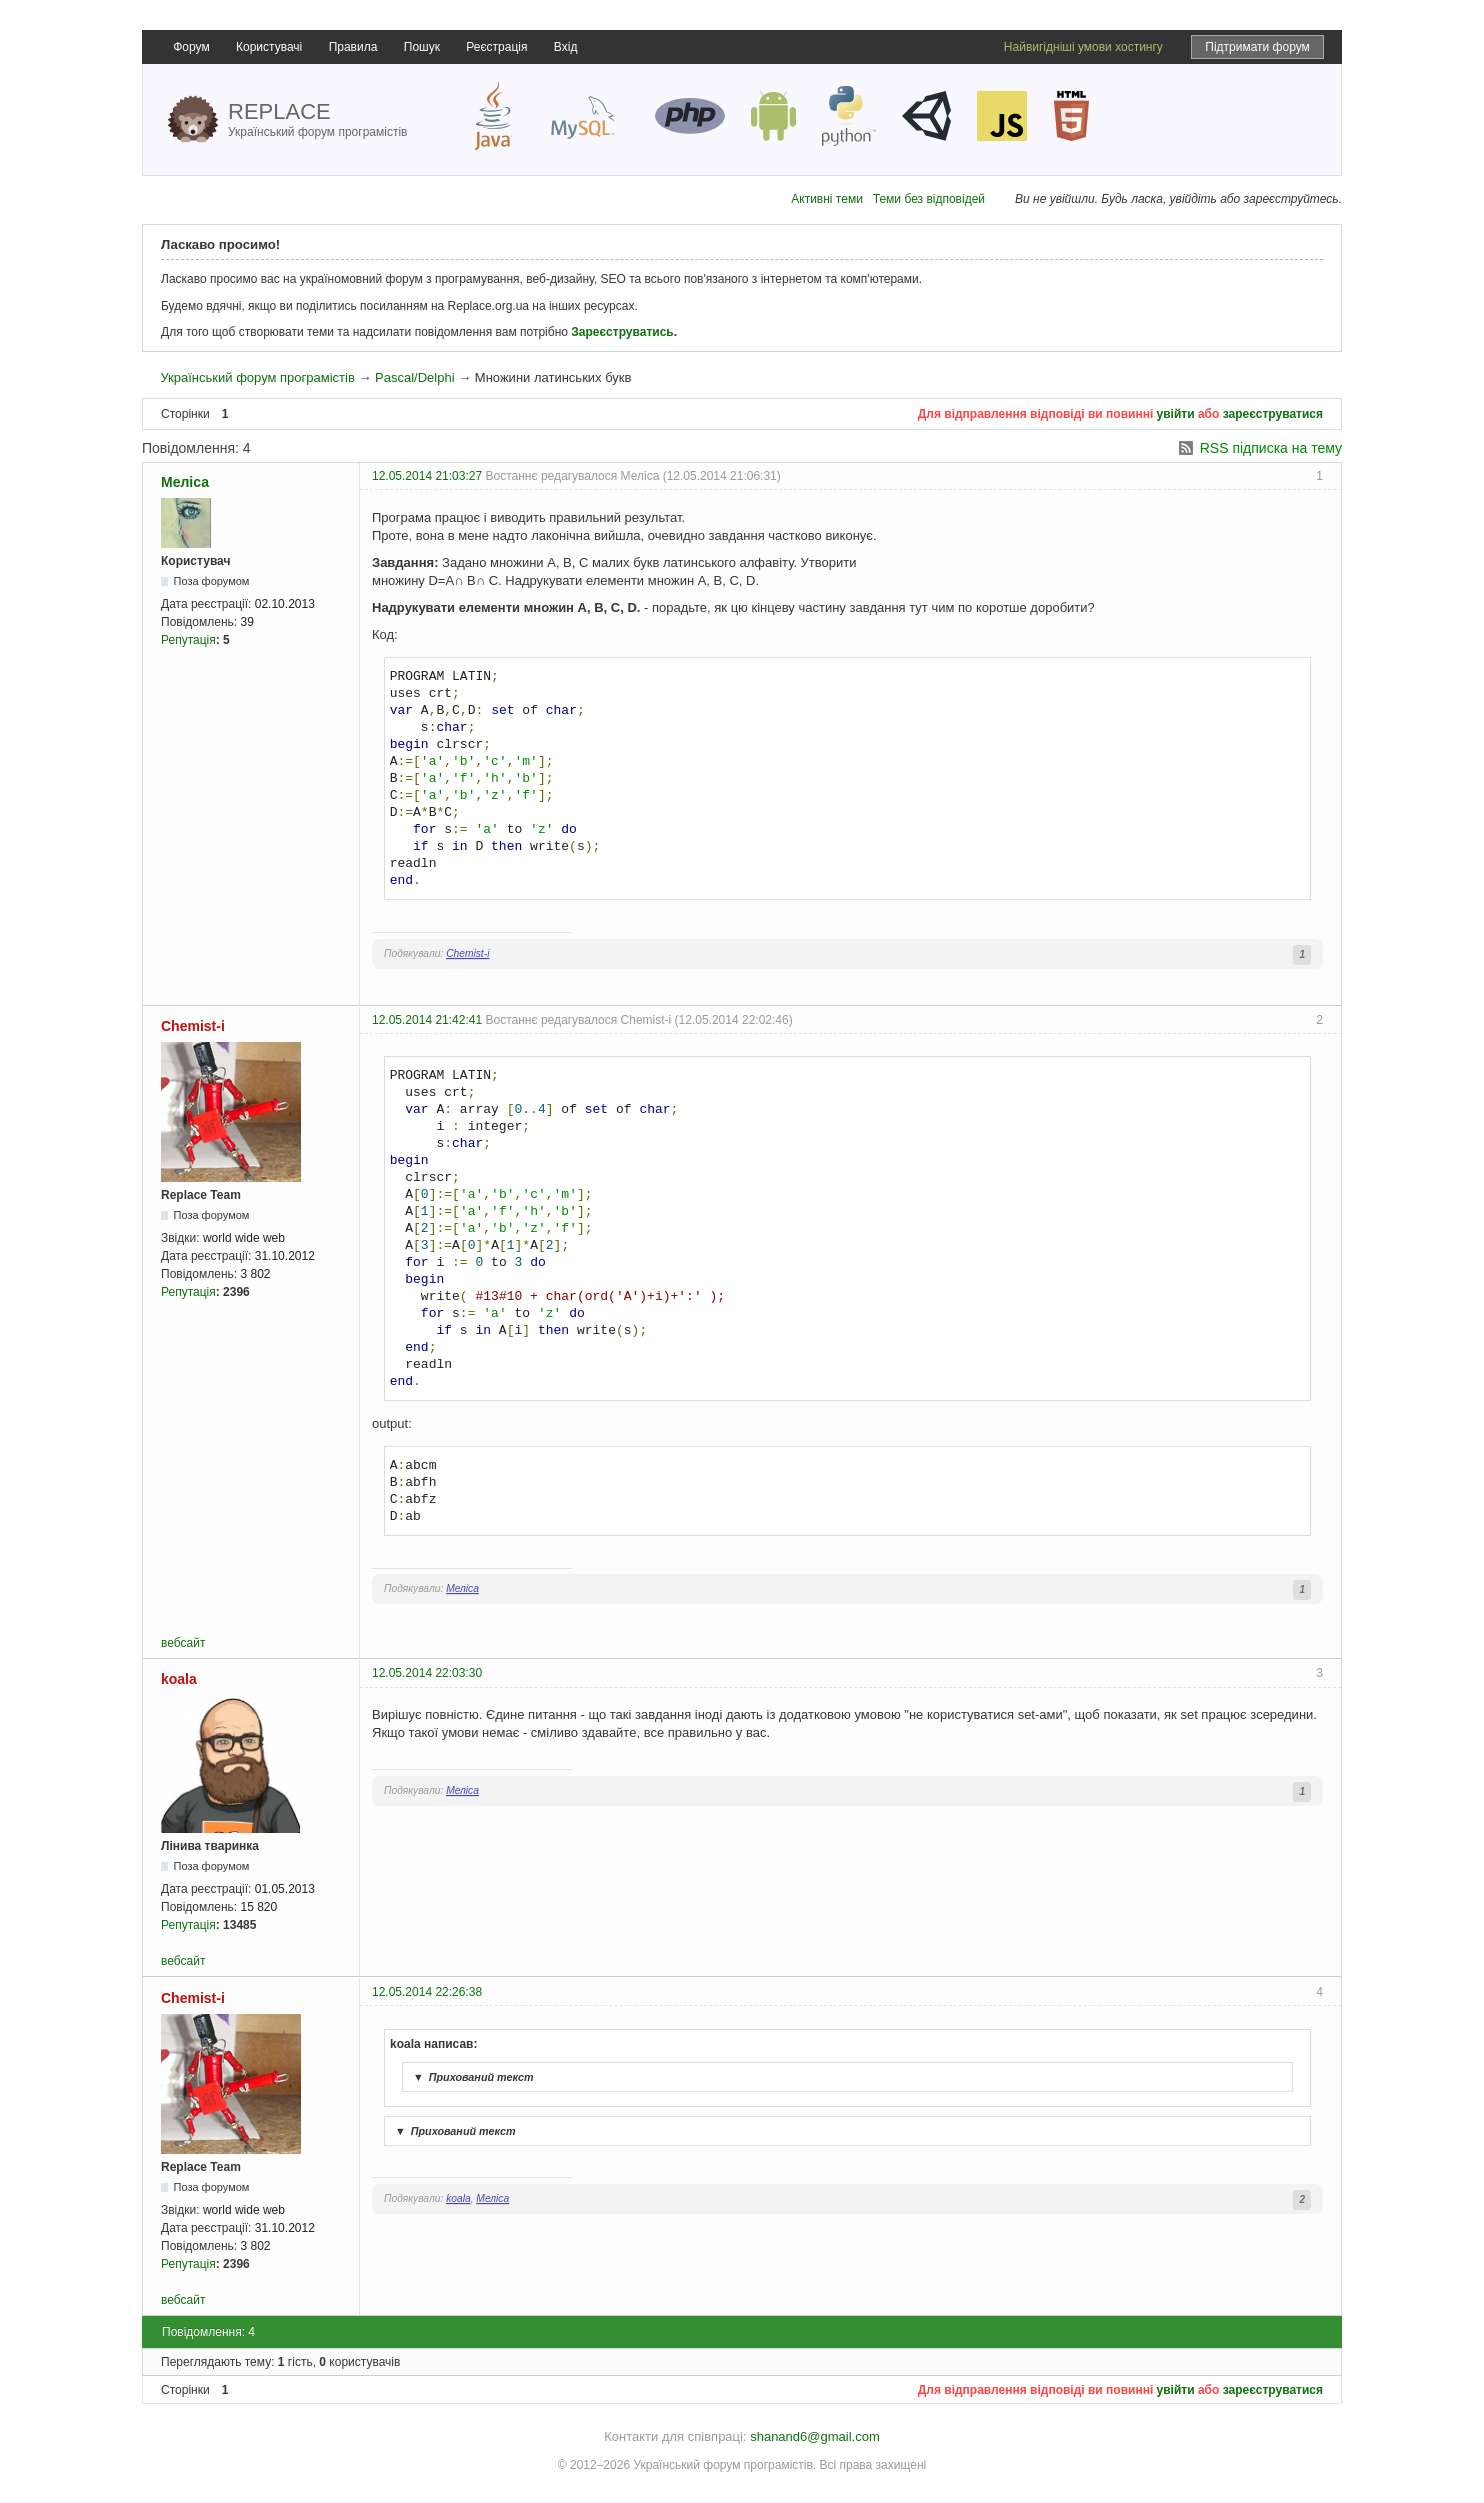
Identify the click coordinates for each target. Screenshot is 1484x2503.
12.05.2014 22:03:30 (427, 1673)
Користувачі (269, 47)
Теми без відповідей (929, 199)
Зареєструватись (622, 332)
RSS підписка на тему (1271, 448)
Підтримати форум (1257, 47)
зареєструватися (1273, 414)
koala (179, 1679)
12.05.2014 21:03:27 (427, 476)
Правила (353, 47)
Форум (191, 47)
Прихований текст (471, 2077)
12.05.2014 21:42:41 (427, 1020)
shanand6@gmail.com (815, 2436)
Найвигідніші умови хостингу (1083, 47)
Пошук (422, 47)
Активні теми (827, 199)
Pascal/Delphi (415, 377)
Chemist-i (467, 953)
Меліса (185, 482)
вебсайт (183, 1643)
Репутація (188, 640)
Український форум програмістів (257, 377)
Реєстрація (496, 47)
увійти (1176, 414)
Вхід (566, 47)
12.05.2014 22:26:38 (427, 1992)
